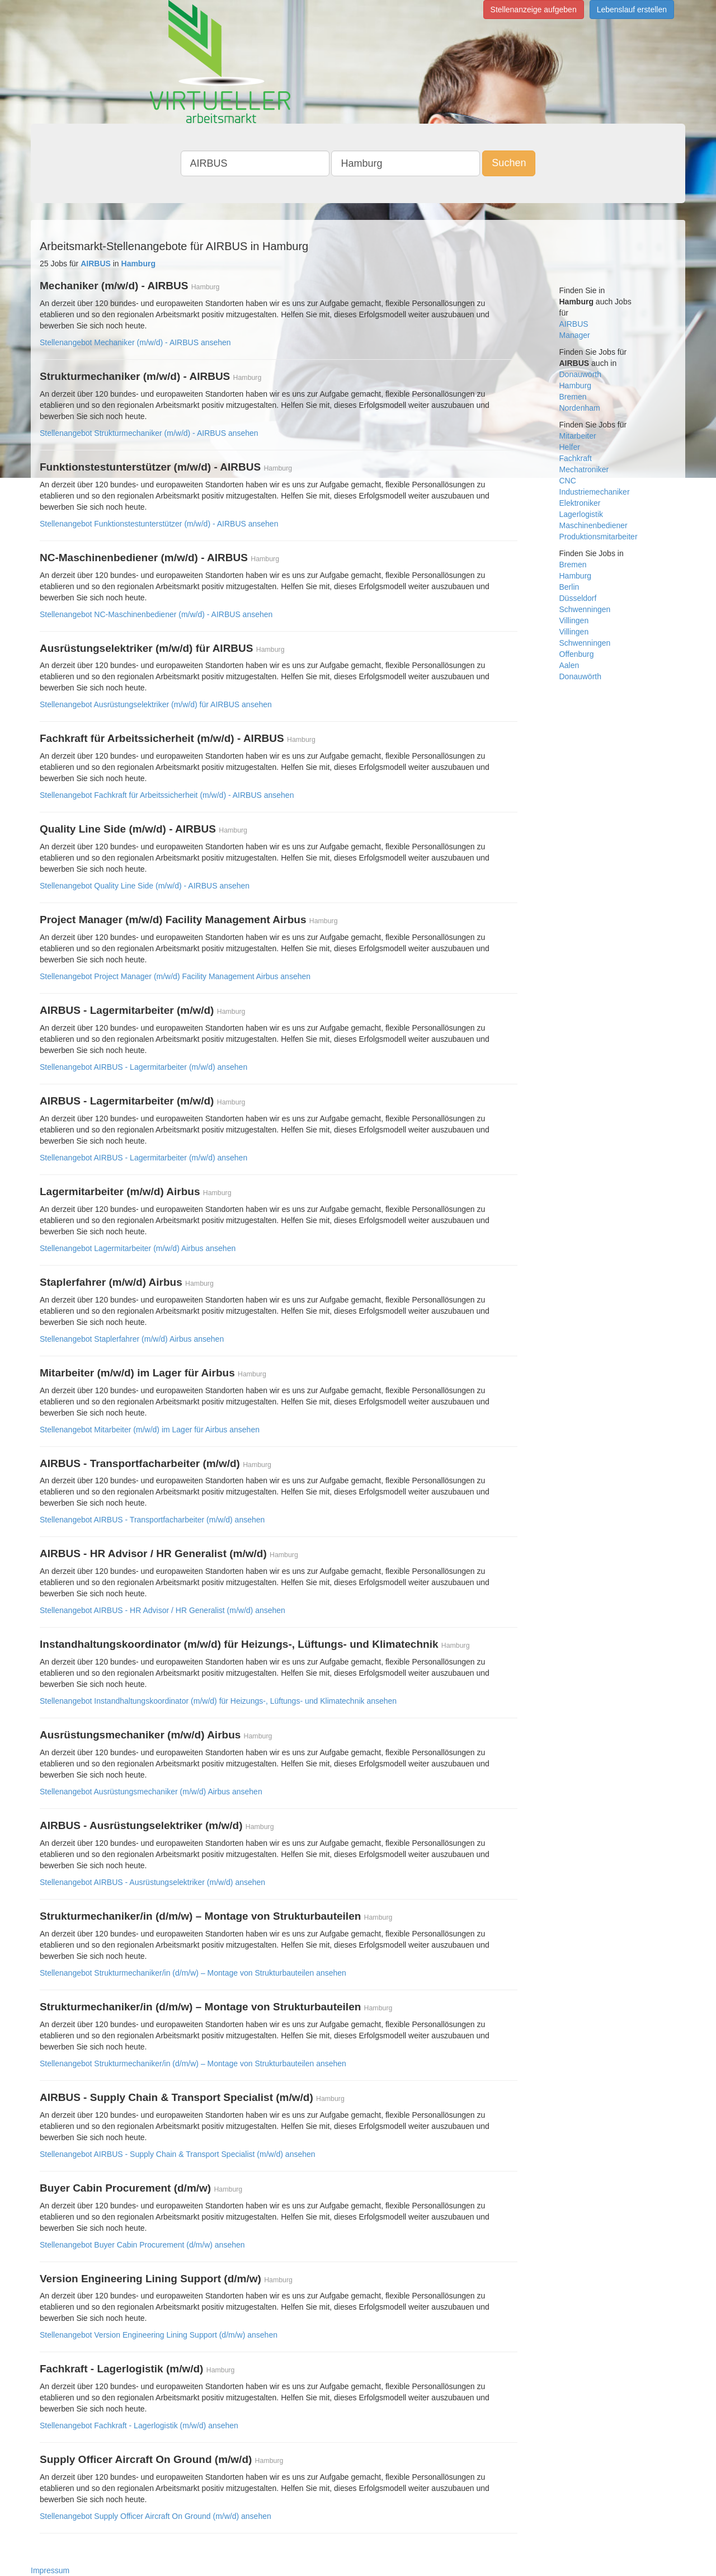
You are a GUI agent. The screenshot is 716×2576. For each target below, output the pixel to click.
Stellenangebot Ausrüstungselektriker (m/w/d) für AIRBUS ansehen (156, 704)
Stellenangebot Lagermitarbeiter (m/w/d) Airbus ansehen (137, 1248)
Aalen (569, 665)
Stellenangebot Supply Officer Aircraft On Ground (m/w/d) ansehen (155, 2516)
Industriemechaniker (594, 491)
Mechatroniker (584, 469)
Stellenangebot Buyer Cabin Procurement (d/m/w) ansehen (142, 2244)
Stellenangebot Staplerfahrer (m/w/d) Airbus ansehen (132, 1338)
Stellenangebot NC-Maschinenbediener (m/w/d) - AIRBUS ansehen (156, 614)
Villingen (574, 620)
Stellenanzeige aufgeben (534, 9)
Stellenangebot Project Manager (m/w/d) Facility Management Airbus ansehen (175, 976)
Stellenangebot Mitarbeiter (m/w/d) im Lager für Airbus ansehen (150, 1429)
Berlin (569, 586)
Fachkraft (575, 458)
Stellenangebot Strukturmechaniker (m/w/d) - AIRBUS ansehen (149, 433)
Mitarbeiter (577, 435)
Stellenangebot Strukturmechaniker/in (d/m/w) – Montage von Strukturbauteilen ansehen (193, 1972)
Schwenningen (585, 609)
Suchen (509, 162)
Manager (574, 335)
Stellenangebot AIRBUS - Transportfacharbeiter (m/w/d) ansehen (152, 1519)
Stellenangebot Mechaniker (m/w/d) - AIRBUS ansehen (135, 342)
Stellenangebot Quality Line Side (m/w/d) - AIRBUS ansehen (144, 885)
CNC (567, 480)
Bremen (573, 396)
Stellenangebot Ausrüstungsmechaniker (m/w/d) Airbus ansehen (151, 1791)
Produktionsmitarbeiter (598, 536)
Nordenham (579, 407)
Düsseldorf (578, 598)
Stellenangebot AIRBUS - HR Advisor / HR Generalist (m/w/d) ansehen (162, 1610)
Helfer (569, 447)
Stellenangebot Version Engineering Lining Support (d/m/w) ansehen (158, 2334)
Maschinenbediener (593, 525)
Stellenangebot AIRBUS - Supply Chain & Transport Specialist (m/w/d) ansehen (177, 2154)
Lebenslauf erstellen (632, 9)
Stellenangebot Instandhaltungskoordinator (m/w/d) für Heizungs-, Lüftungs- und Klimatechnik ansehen (218, 1700)
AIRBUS (573, 323)
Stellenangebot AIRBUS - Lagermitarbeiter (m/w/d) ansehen (143, 1067)
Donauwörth (580, 374)
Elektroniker (580, 503)
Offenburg (576, 654)
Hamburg (575, 385)
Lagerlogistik (581, 514)
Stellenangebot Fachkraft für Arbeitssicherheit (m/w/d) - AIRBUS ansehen (167, 795)
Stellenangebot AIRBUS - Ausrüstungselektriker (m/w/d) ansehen (152, 1882)
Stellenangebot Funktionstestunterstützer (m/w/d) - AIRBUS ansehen (159, 523)
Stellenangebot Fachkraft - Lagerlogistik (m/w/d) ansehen (139, 2425)
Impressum (50, 2570)
